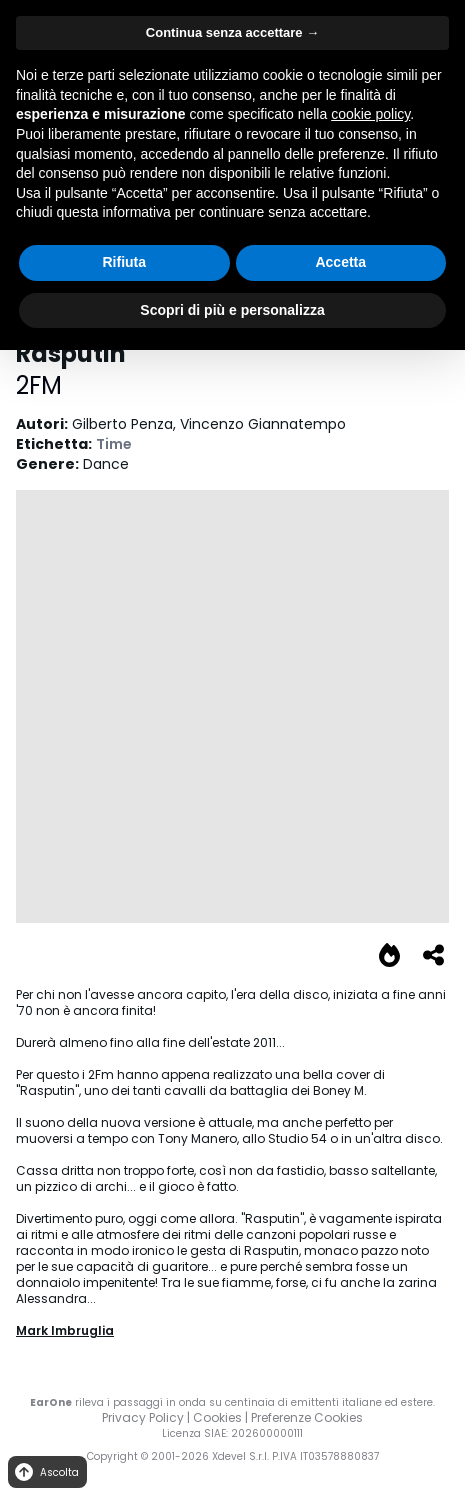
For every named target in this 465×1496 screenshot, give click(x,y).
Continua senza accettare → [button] (232, 32)
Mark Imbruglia (65, 1330)
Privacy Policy (143, 1417)
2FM (39, 385)
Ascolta (45, 1472)
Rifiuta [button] (124, 262)
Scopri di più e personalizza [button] (232, 310)
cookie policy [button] (370, 114)
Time (114, 444)
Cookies (217, 1417)
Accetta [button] (340, 262)
